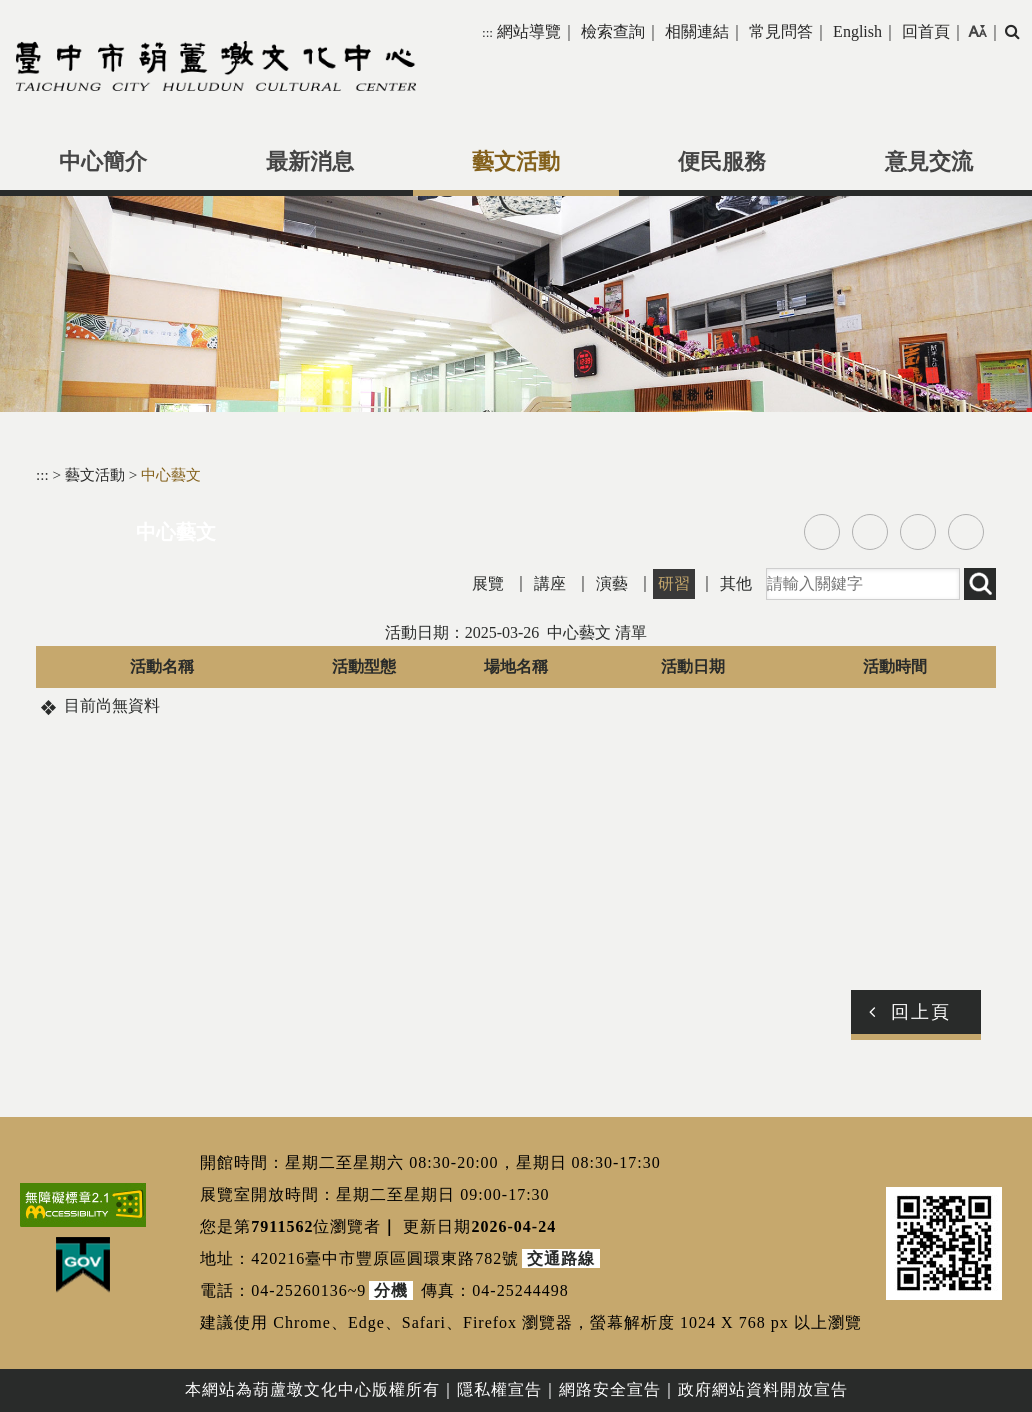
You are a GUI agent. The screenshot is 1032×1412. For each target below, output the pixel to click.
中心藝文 (171, 474)
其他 (736, 583)
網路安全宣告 (610, 1389)
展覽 (488, 583)
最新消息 (310, 162)
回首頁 (926, 31)
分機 (391, 1290)
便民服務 (722, 162)
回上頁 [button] (921, 1012)
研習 (674, 583)
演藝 (612, 583)
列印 (966, 532)
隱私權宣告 (499, 1389)
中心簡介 (103, 162)
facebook (822, 532)
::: (487, 32)
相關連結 (697, 31)
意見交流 (929, 162)
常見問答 (781, 31)
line (918, 532)
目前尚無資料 (112, 705)
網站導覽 (529, 31)
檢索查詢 (613, 31)
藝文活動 (516, 162)
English (857, 31)
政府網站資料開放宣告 (763, 1389)
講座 (550, 583)
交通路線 (561, 1258)
